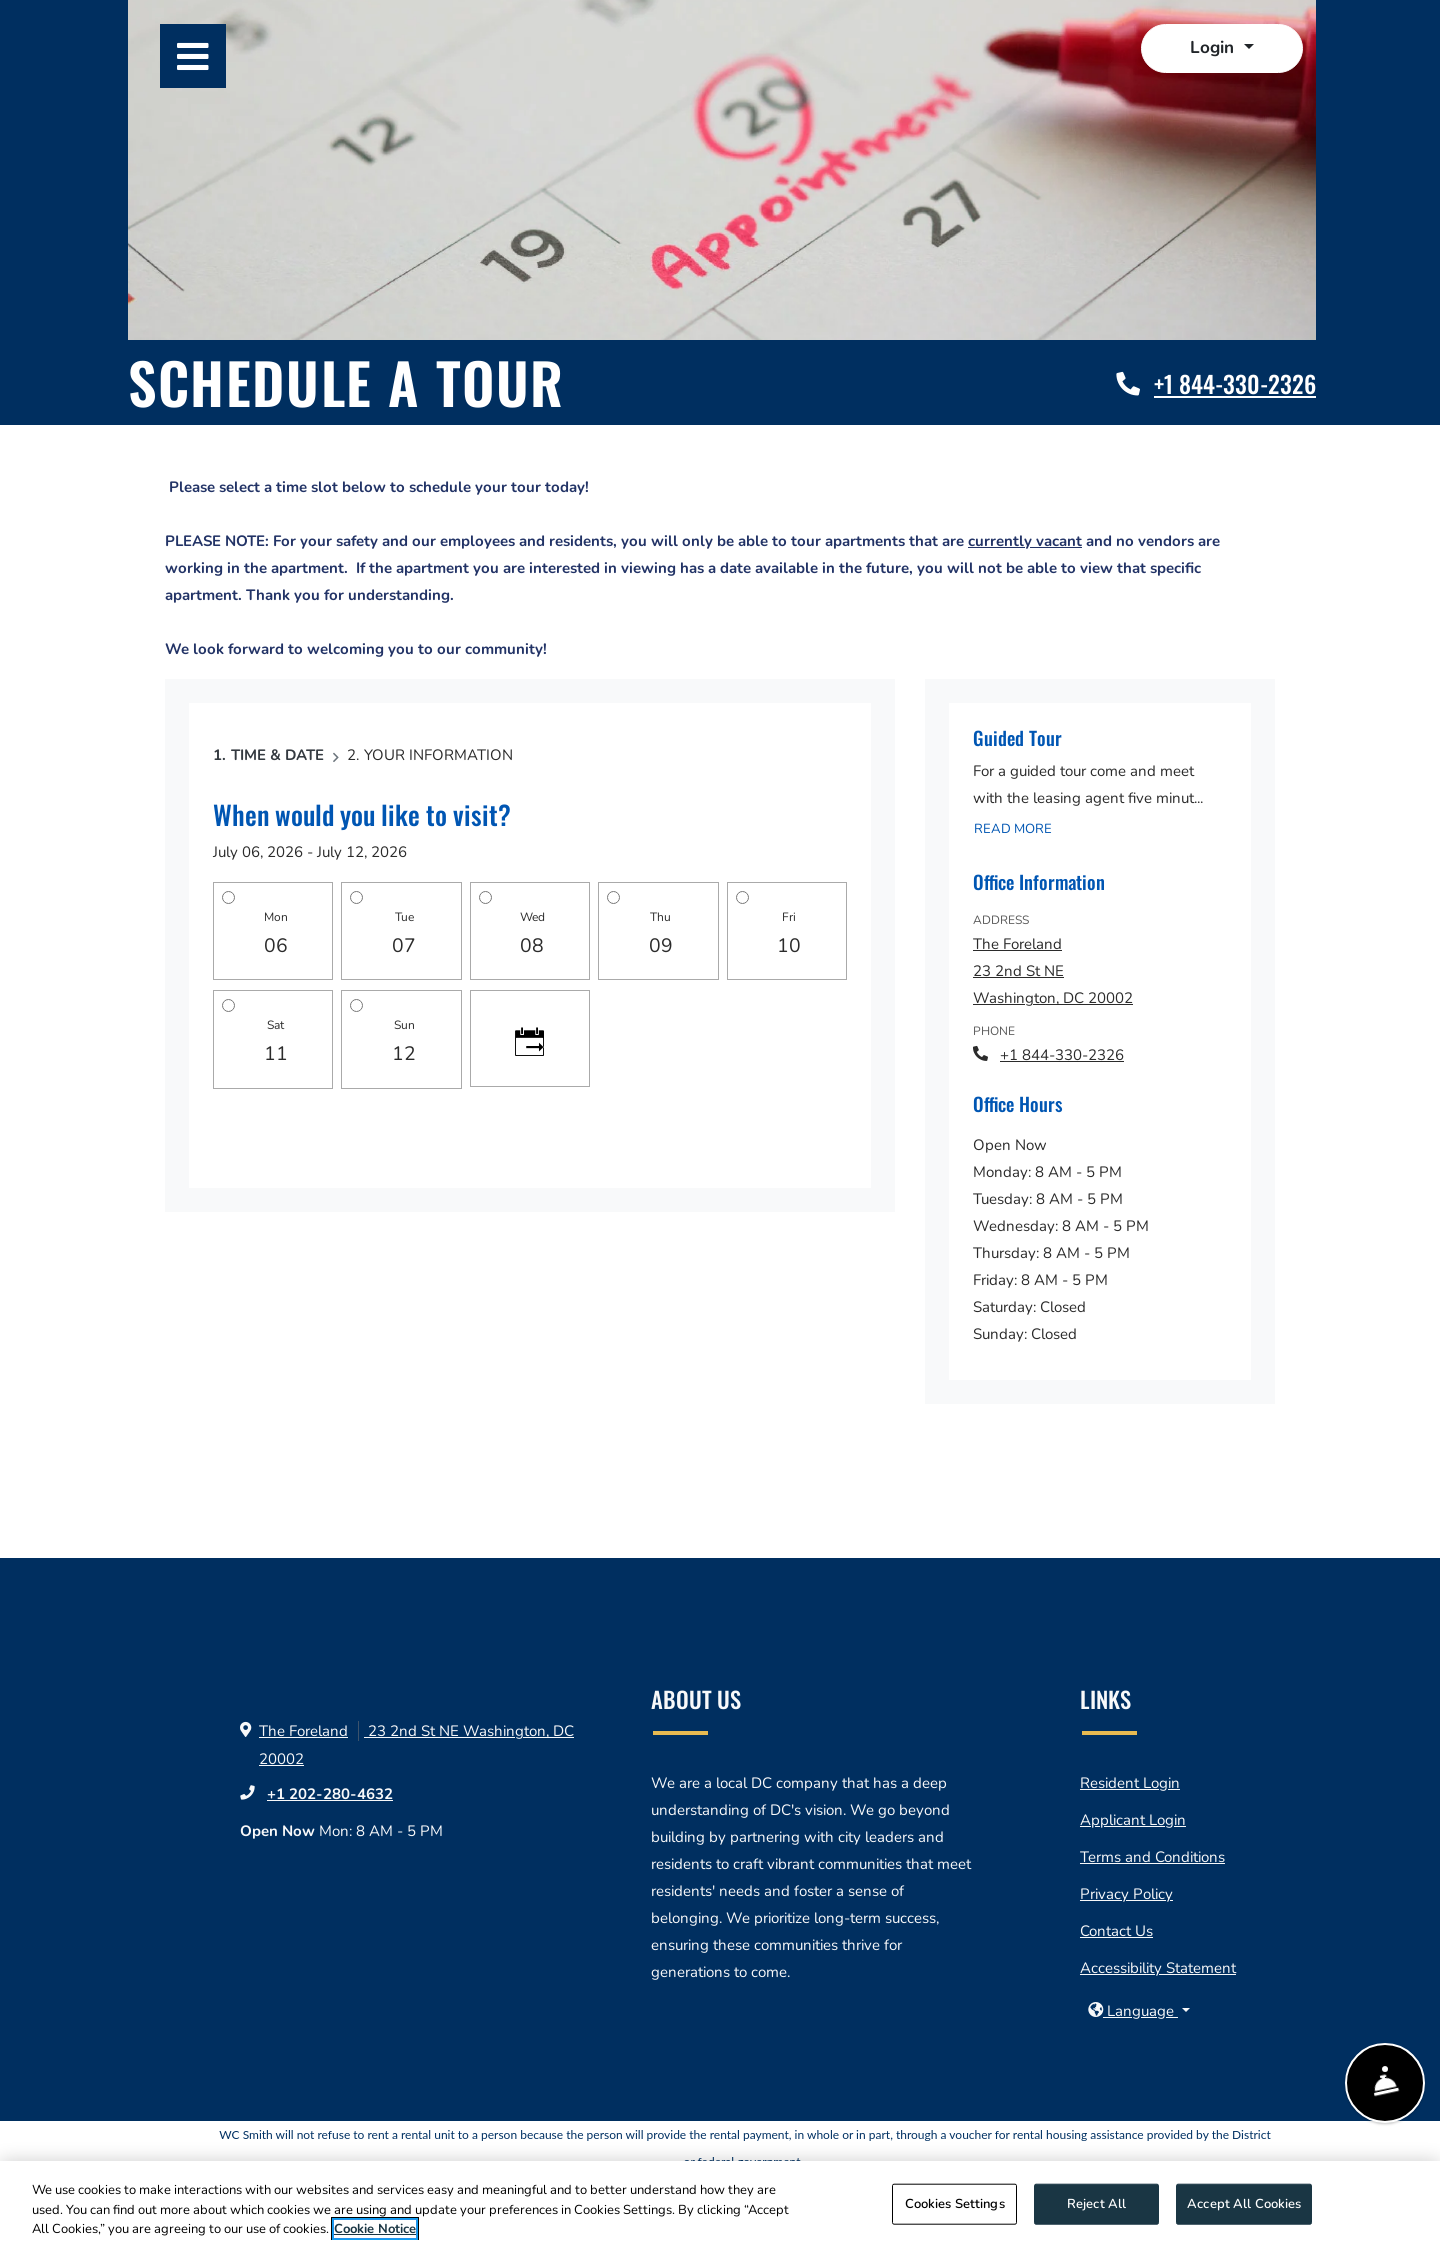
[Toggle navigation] (193, 56)
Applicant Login (1133, 1820)
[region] (720, 2205)
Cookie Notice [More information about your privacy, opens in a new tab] (375, 2229)
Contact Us (1116, 1931)
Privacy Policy (1126, 1894)
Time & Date (277, 755)
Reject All (1096, 2203)
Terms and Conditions (1152, 1857)
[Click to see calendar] (530, 1038)
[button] (1221, 48)
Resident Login (1130, 1783)
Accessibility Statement (1158, 1968)
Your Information (438, 755)
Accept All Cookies (1244, 2203)
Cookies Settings (955, 2203)
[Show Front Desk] (1384, 2084)
